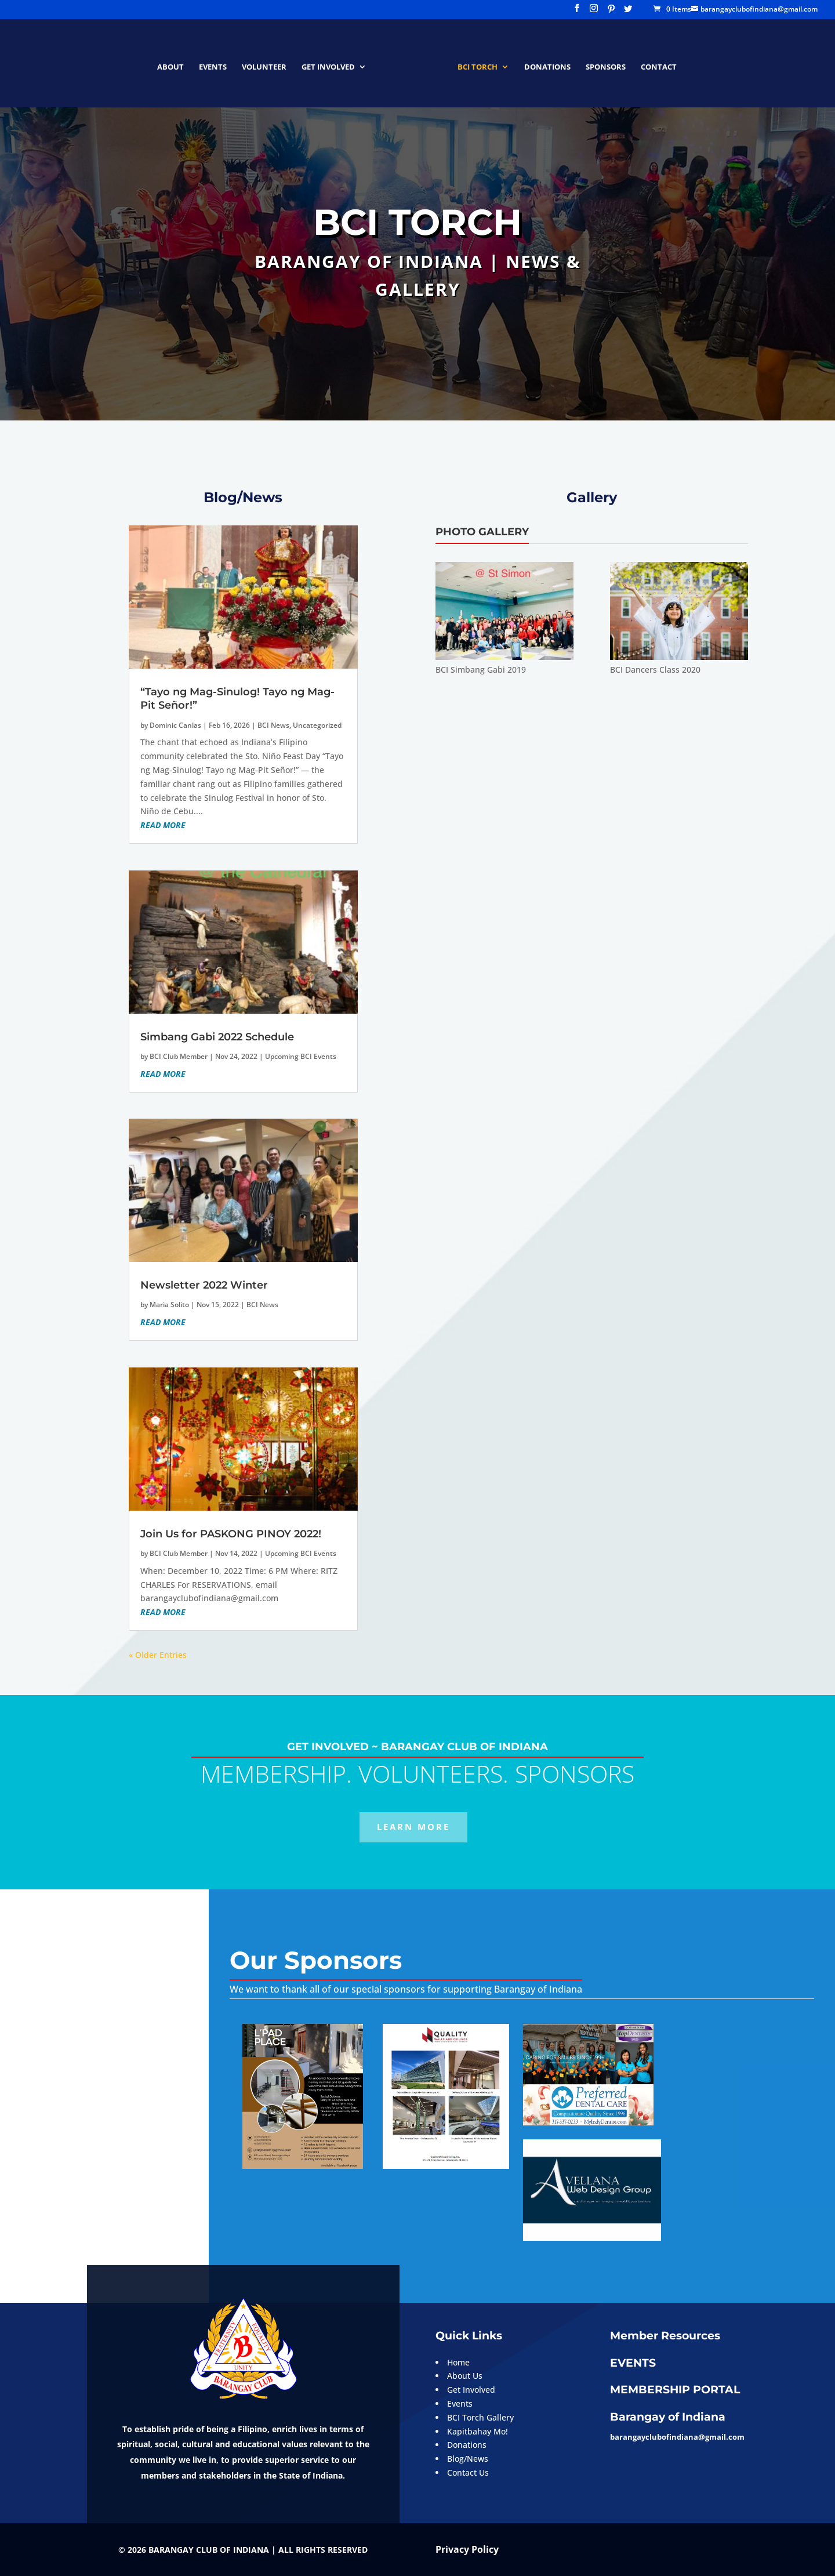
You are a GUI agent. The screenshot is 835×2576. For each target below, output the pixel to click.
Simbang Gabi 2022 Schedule (217, 1037)
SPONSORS (602, 63)
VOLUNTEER (268, 63)
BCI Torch (473, 63)
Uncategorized (317, 725)
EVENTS (217, 63)
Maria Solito (169, 1304)
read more (163, 824)
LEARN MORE (413, 1827)
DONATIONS (543, 63)
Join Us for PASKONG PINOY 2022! (230, 1534)
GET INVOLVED (332, 63)
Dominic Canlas (175, 725)
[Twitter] (628, 12)
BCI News (273, 725)
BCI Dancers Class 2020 (655, 669)
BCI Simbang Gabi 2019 (480, 669)
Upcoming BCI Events (300, 1056)
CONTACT (655, 63)
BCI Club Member (179, 1056)
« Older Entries (158, 1654)
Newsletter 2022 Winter (204, 1285)
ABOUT (174, 63)
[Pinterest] (611, 12)
